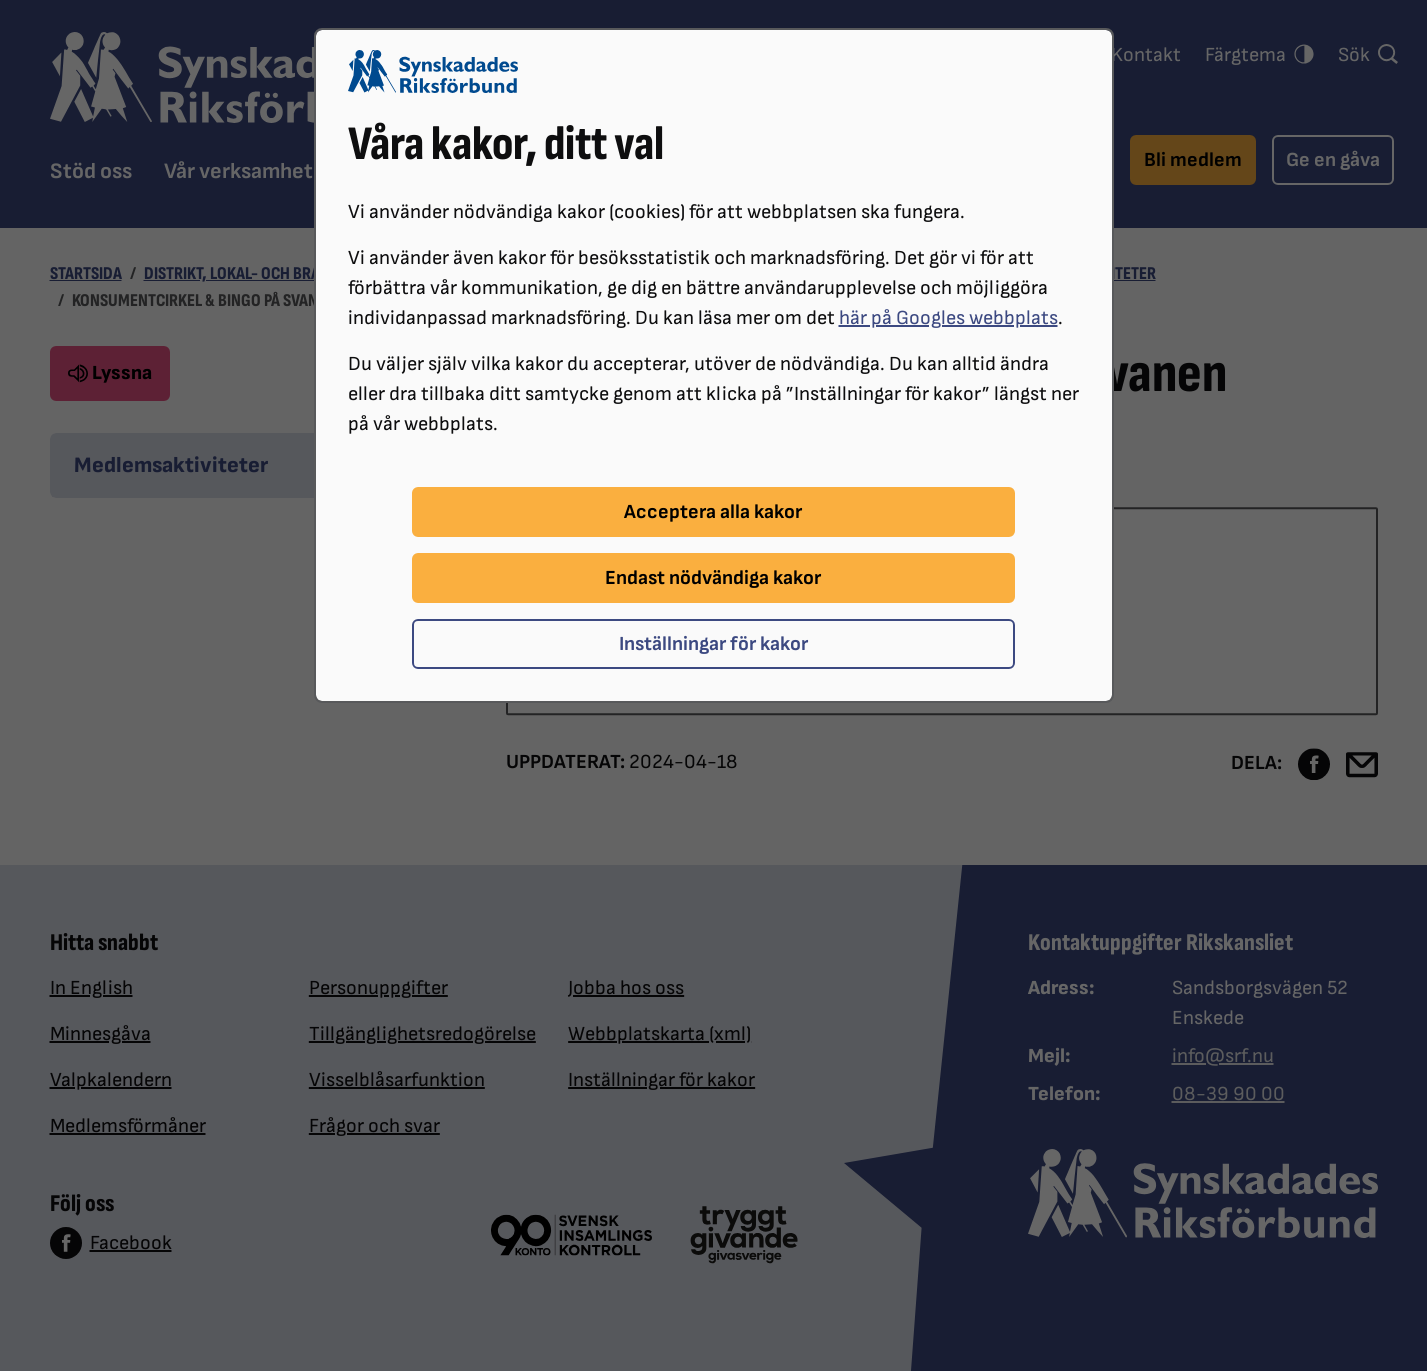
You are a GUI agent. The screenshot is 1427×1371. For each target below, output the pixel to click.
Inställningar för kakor (713, 644)
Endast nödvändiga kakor (713, 578)
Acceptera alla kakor (713, 512)
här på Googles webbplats (948, 318)
